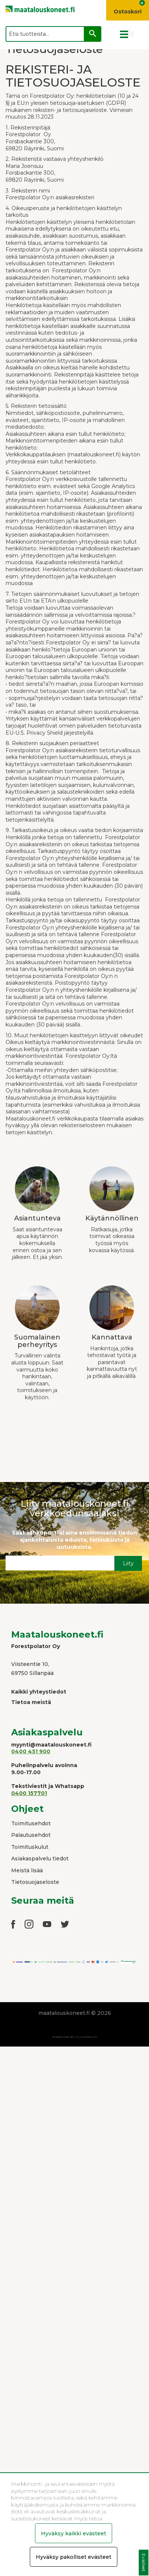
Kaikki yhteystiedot (38, 1691)
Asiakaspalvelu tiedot (40, 1858)
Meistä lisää (27, 1870)
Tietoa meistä (31, 1702)
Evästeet (143, 2563)
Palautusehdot (31, 1835)
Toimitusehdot (31, 1823)
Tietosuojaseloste (35, 1882)
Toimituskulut (29, 1847)
